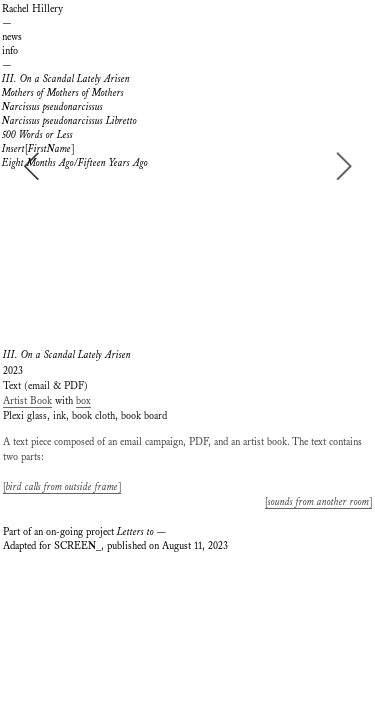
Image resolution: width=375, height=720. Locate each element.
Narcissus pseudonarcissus (52, 107)
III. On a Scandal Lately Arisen (66, 79)
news (12, 37)
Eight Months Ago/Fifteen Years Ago (75, 163)
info (10, 51)
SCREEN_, (79, 546)
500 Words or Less (37, 135)
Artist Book (27, 401)
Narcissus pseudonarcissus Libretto (69, 121)
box (83, 401)
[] (38, 149)
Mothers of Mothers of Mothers (63, 93)
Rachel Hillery (32, 9)
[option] (187, 165)
